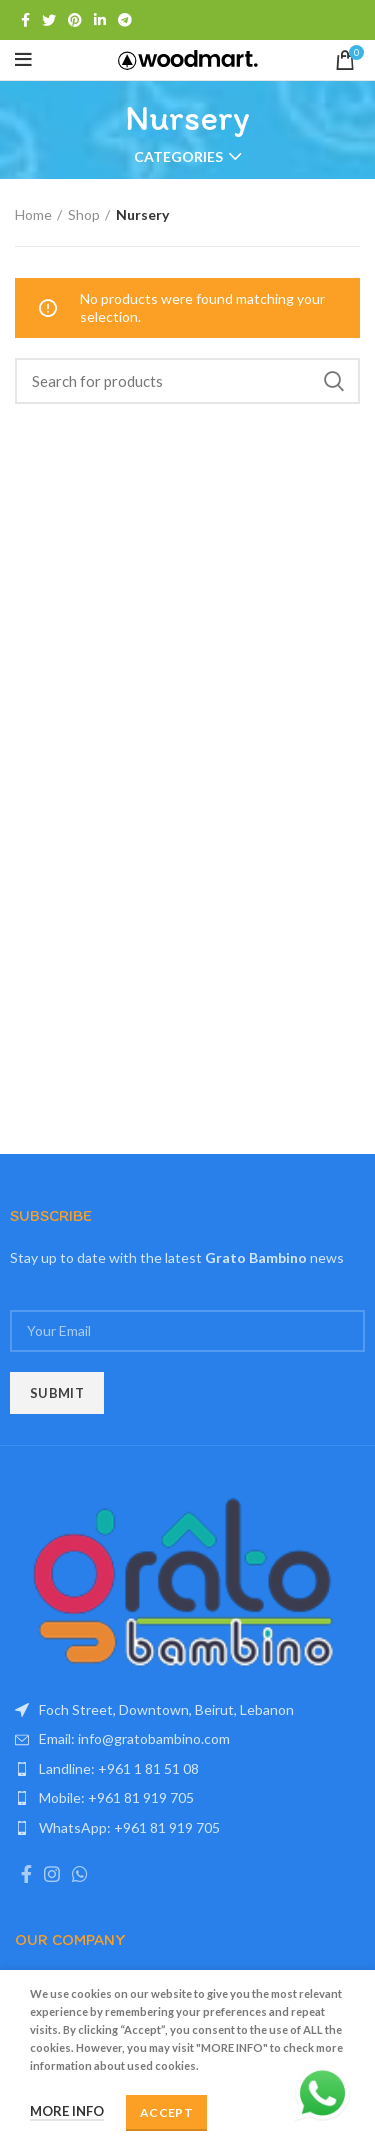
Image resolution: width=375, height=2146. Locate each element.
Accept (166, 2112)
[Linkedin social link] (100, 20)
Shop (84, 214)
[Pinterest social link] (75, 20)
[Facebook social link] (25, 20)
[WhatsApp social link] (80, 1874)
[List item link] (187, 1739)
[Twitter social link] (49, 20)
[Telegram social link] (125, 20)
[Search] (187, 381)
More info (67, 2111)
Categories (178, 157)
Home (33, 214)
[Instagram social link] (52, 1874)
